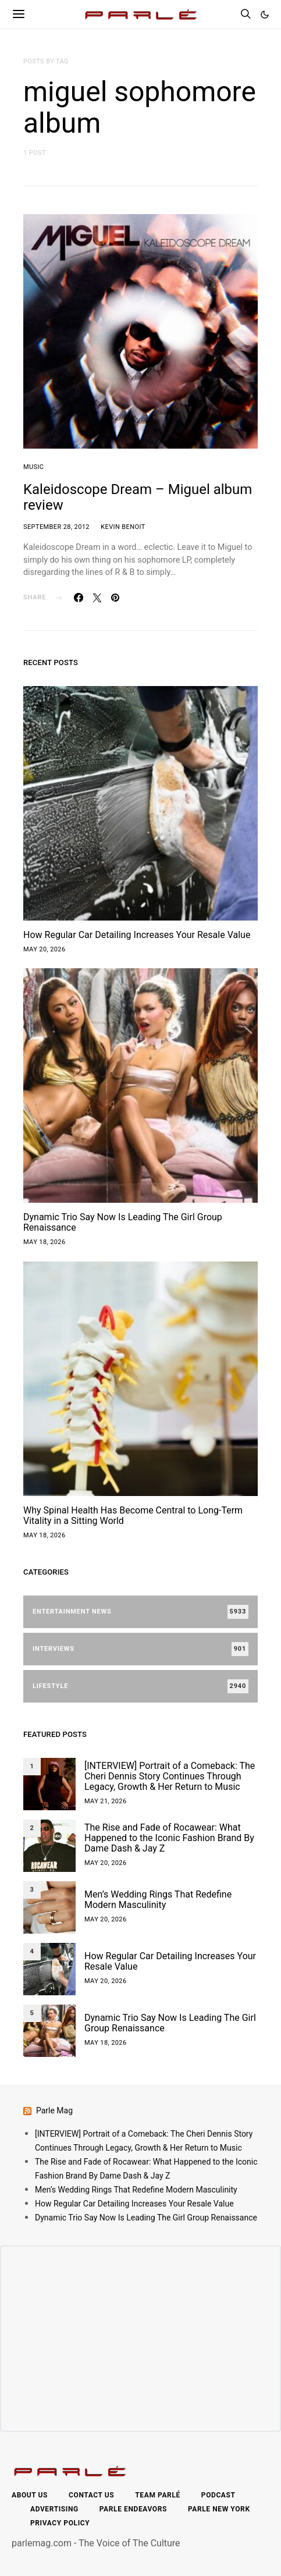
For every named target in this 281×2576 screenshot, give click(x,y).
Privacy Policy (60, 2523)
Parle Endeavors (133, 2509)
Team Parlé (157, 2495)
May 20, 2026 (44, 949)
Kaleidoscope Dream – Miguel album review (137, 497)
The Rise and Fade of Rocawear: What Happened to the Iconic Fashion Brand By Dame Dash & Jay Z (169, 1838)
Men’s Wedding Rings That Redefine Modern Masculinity (158, 1899)
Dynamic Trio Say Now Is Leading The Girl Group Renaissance (122, 1222)
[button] (264, 14)
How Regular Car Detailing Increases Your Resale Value (136, 934)
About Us (30, 2495)
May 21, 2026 (105, 1801)
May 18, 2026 (44, 1242)
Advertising (54, 2509)
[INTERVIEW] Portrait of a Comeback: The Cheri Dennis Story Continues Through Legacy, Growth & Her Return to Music (169, 1776)
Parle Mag (54, 2110)
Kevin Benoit (123, 527)
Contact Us (91, 2495)
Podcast (218, 2495)
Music (33, 467)
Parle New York (219, 2509)
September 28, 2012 (56, 527)
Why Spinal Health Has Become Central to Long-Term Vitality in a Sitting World (133, 1515)
